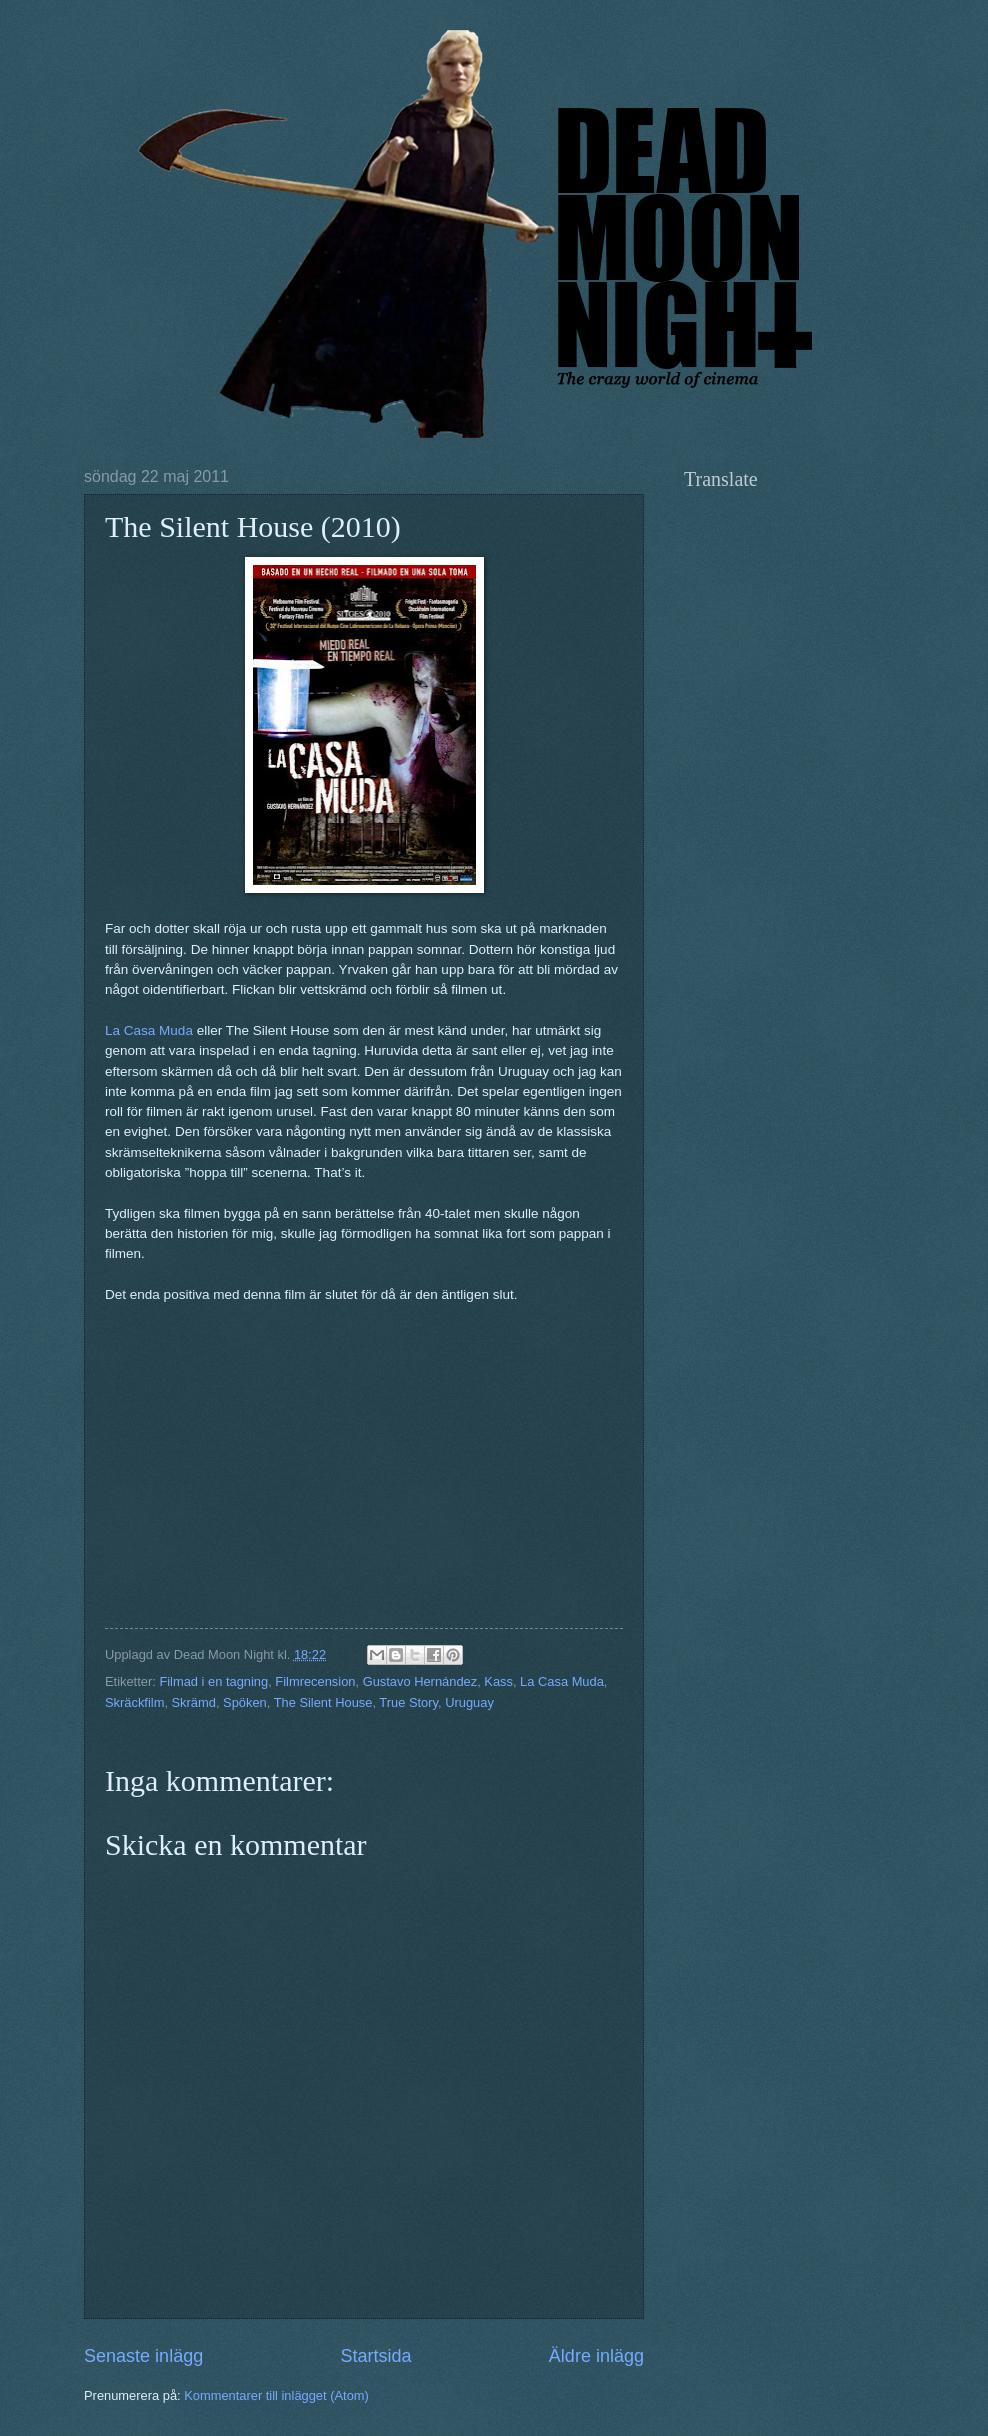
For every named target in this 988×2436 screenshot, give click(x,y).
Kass (498, 1681)
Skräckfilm (134, 1702)
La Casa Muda (149, 1030)
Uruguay (469, 1702)
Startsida (375, 2356)
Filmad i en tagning (213, 1681)
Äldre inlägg (596, 2356)
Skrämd (194, 1702)
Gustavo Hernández (420, 1681)
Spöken (245, 1702)
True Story (408, 1702)
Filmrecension (315, 1681)
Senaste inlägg (143, 2356)
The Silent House (323, 1702)
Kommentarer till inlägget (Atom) (276, 2395)
